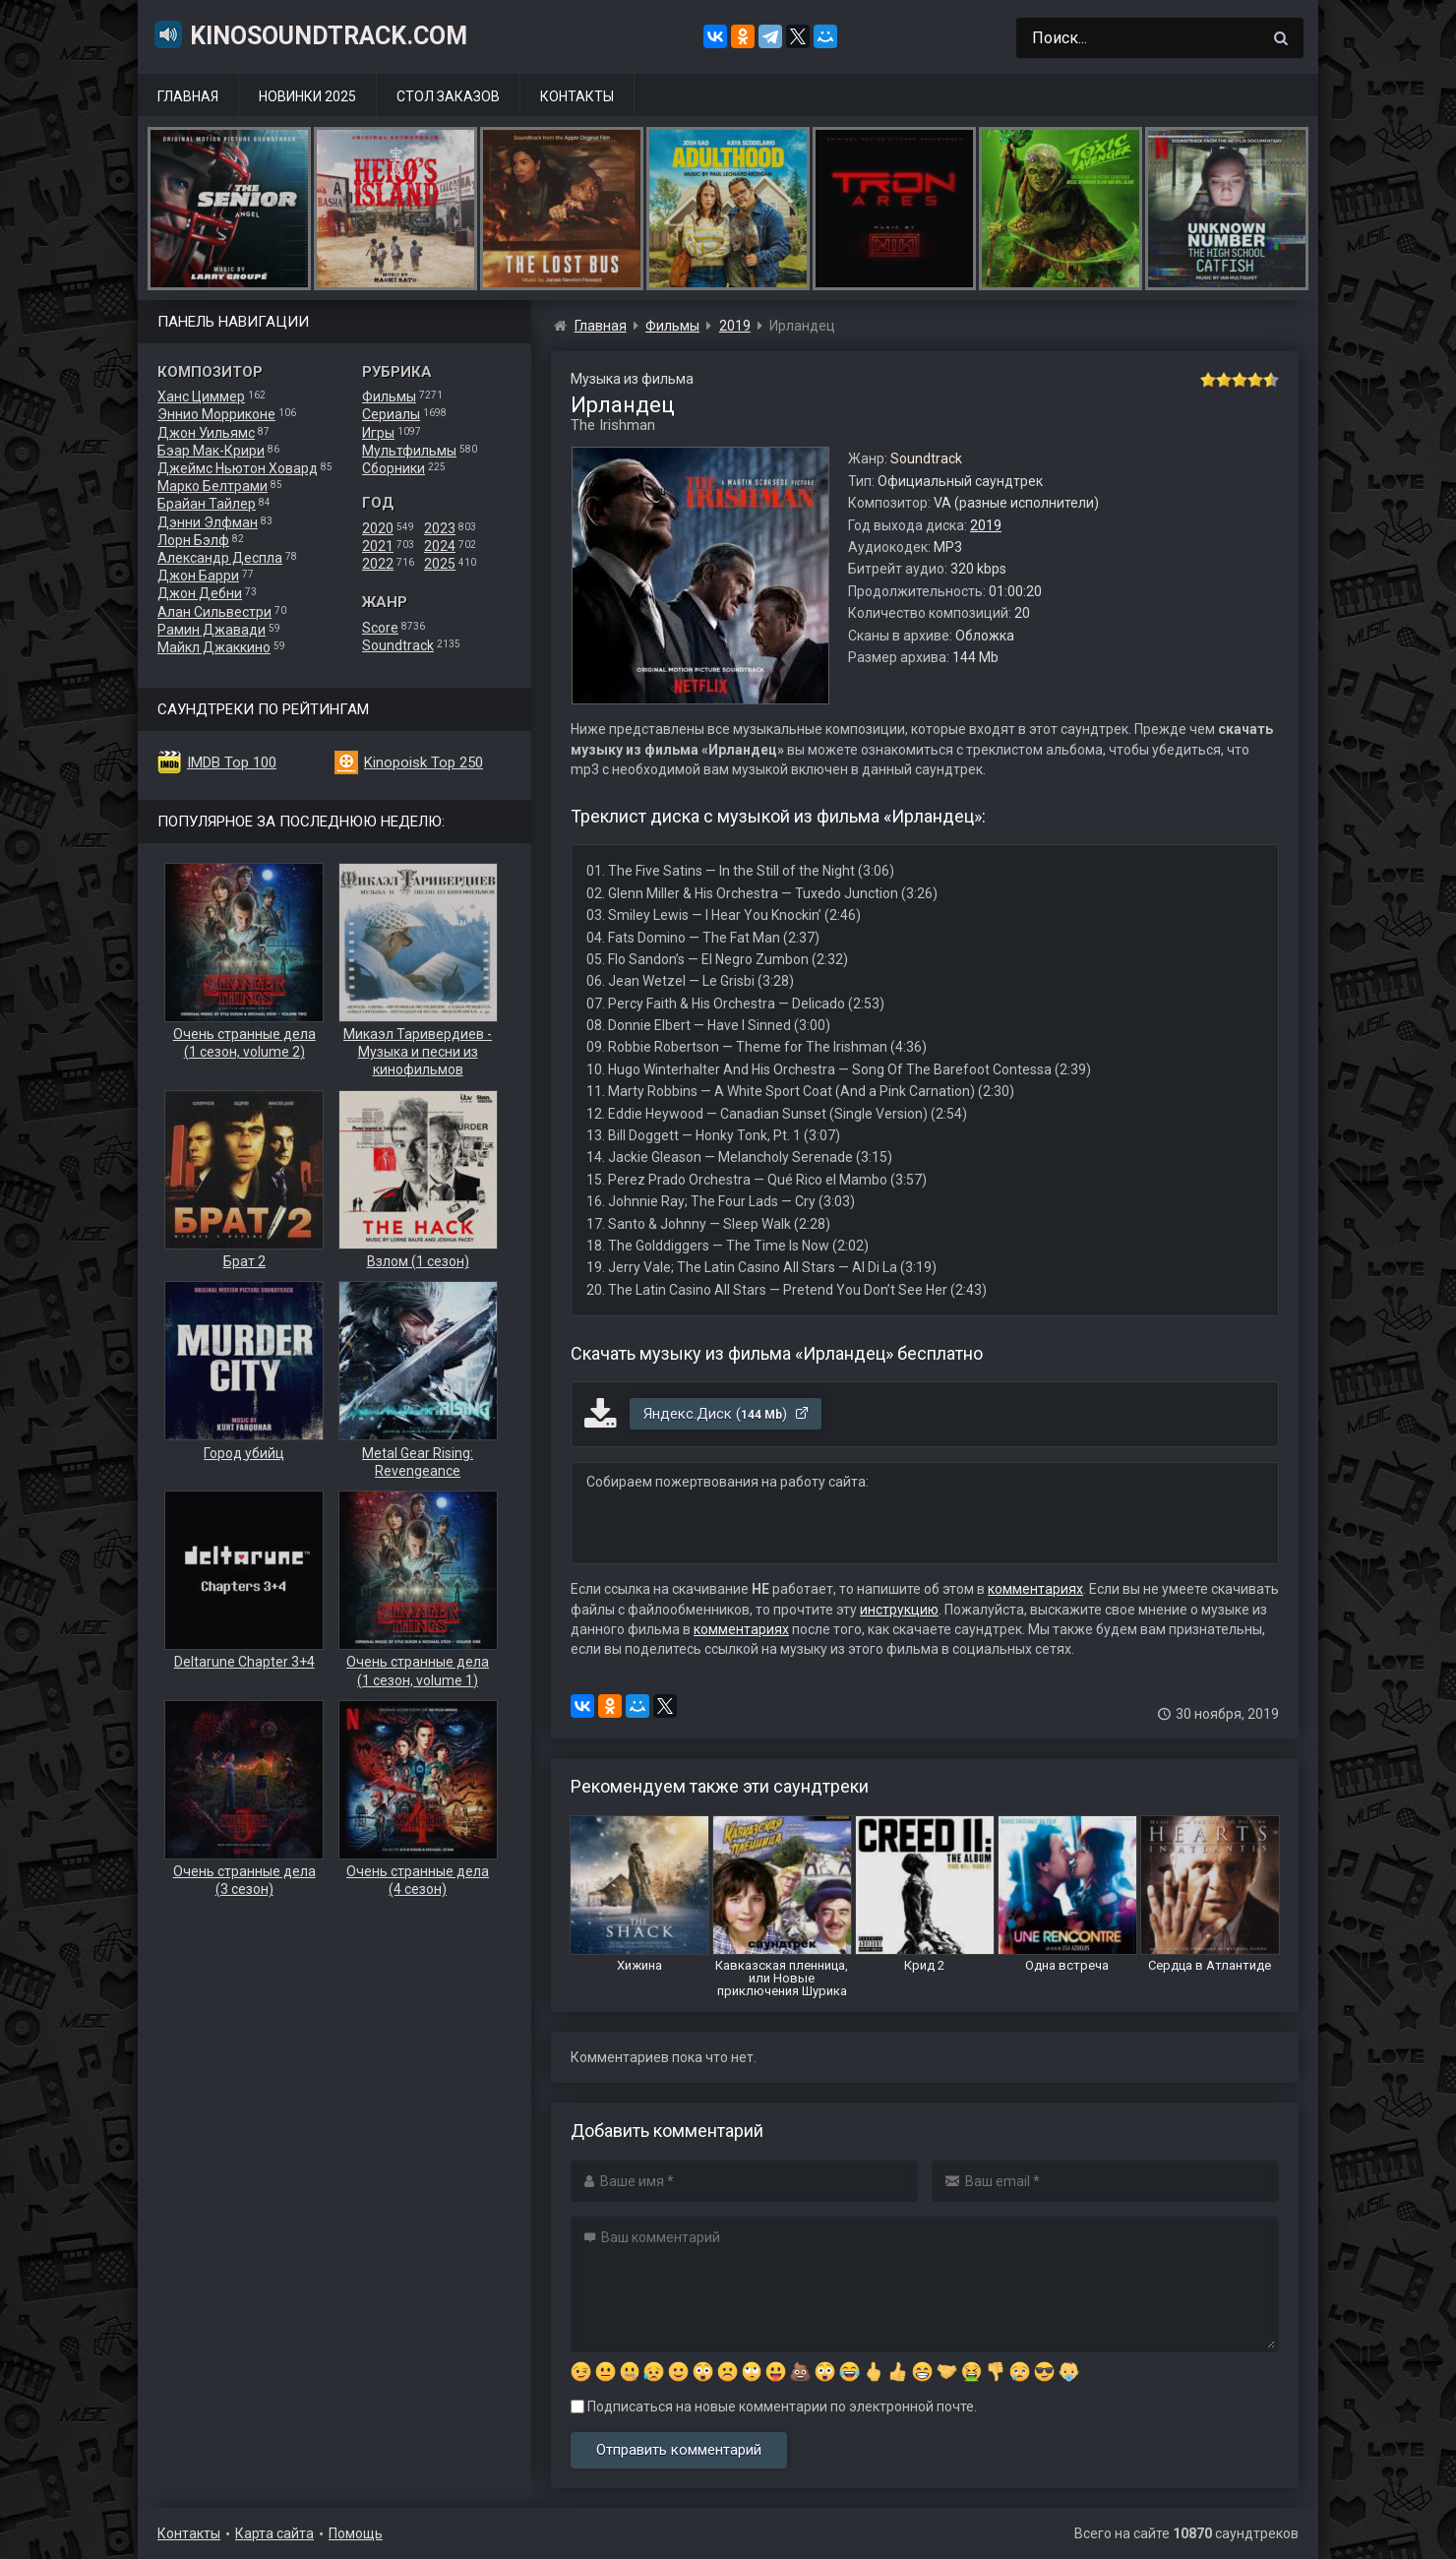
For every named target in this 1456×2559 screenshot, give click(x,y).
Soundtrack (398, 645)
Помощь (356, 2533)
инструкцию (899, 1609)
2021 (378, 546)
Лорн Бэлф (193, 540)
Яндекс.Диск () (726, 1414)
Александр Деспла (219, 558)
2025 (439, 564)
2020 (378, 528)
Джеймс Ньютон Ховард (237, 468)
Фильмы (389, 396)
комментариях (1035, 1589)
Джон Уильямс (206, 433)
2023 (439, 528)
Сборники (393, 468)
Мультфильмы (409, 450)
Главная (187, 96)
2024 (439, 546)
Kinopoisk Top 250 (423, 762)
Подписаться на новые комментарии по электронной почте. (774, 2406)
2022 (378, 564)
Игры (378, 433)
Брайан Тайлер (206, 504)
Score (380, 628)
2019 (985, 525)
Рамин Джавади (211, 630)
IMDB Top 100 (231, 762)
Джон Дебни (199, 593)
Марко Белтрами (212, 486)
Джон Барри (198, 575)
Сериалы (391, 414)
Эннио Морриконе (216, 414)
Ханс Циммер (201, 396)
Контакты (577, 96)
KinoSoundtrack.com (309, 34)
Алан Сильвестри (214, 612)
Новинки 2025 (307, 96)
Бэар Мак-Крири (211, 450)
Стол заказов (448, 96)
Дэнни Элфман (207, 522)
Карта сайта (274, 2533)
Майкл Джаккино (214, 647)
